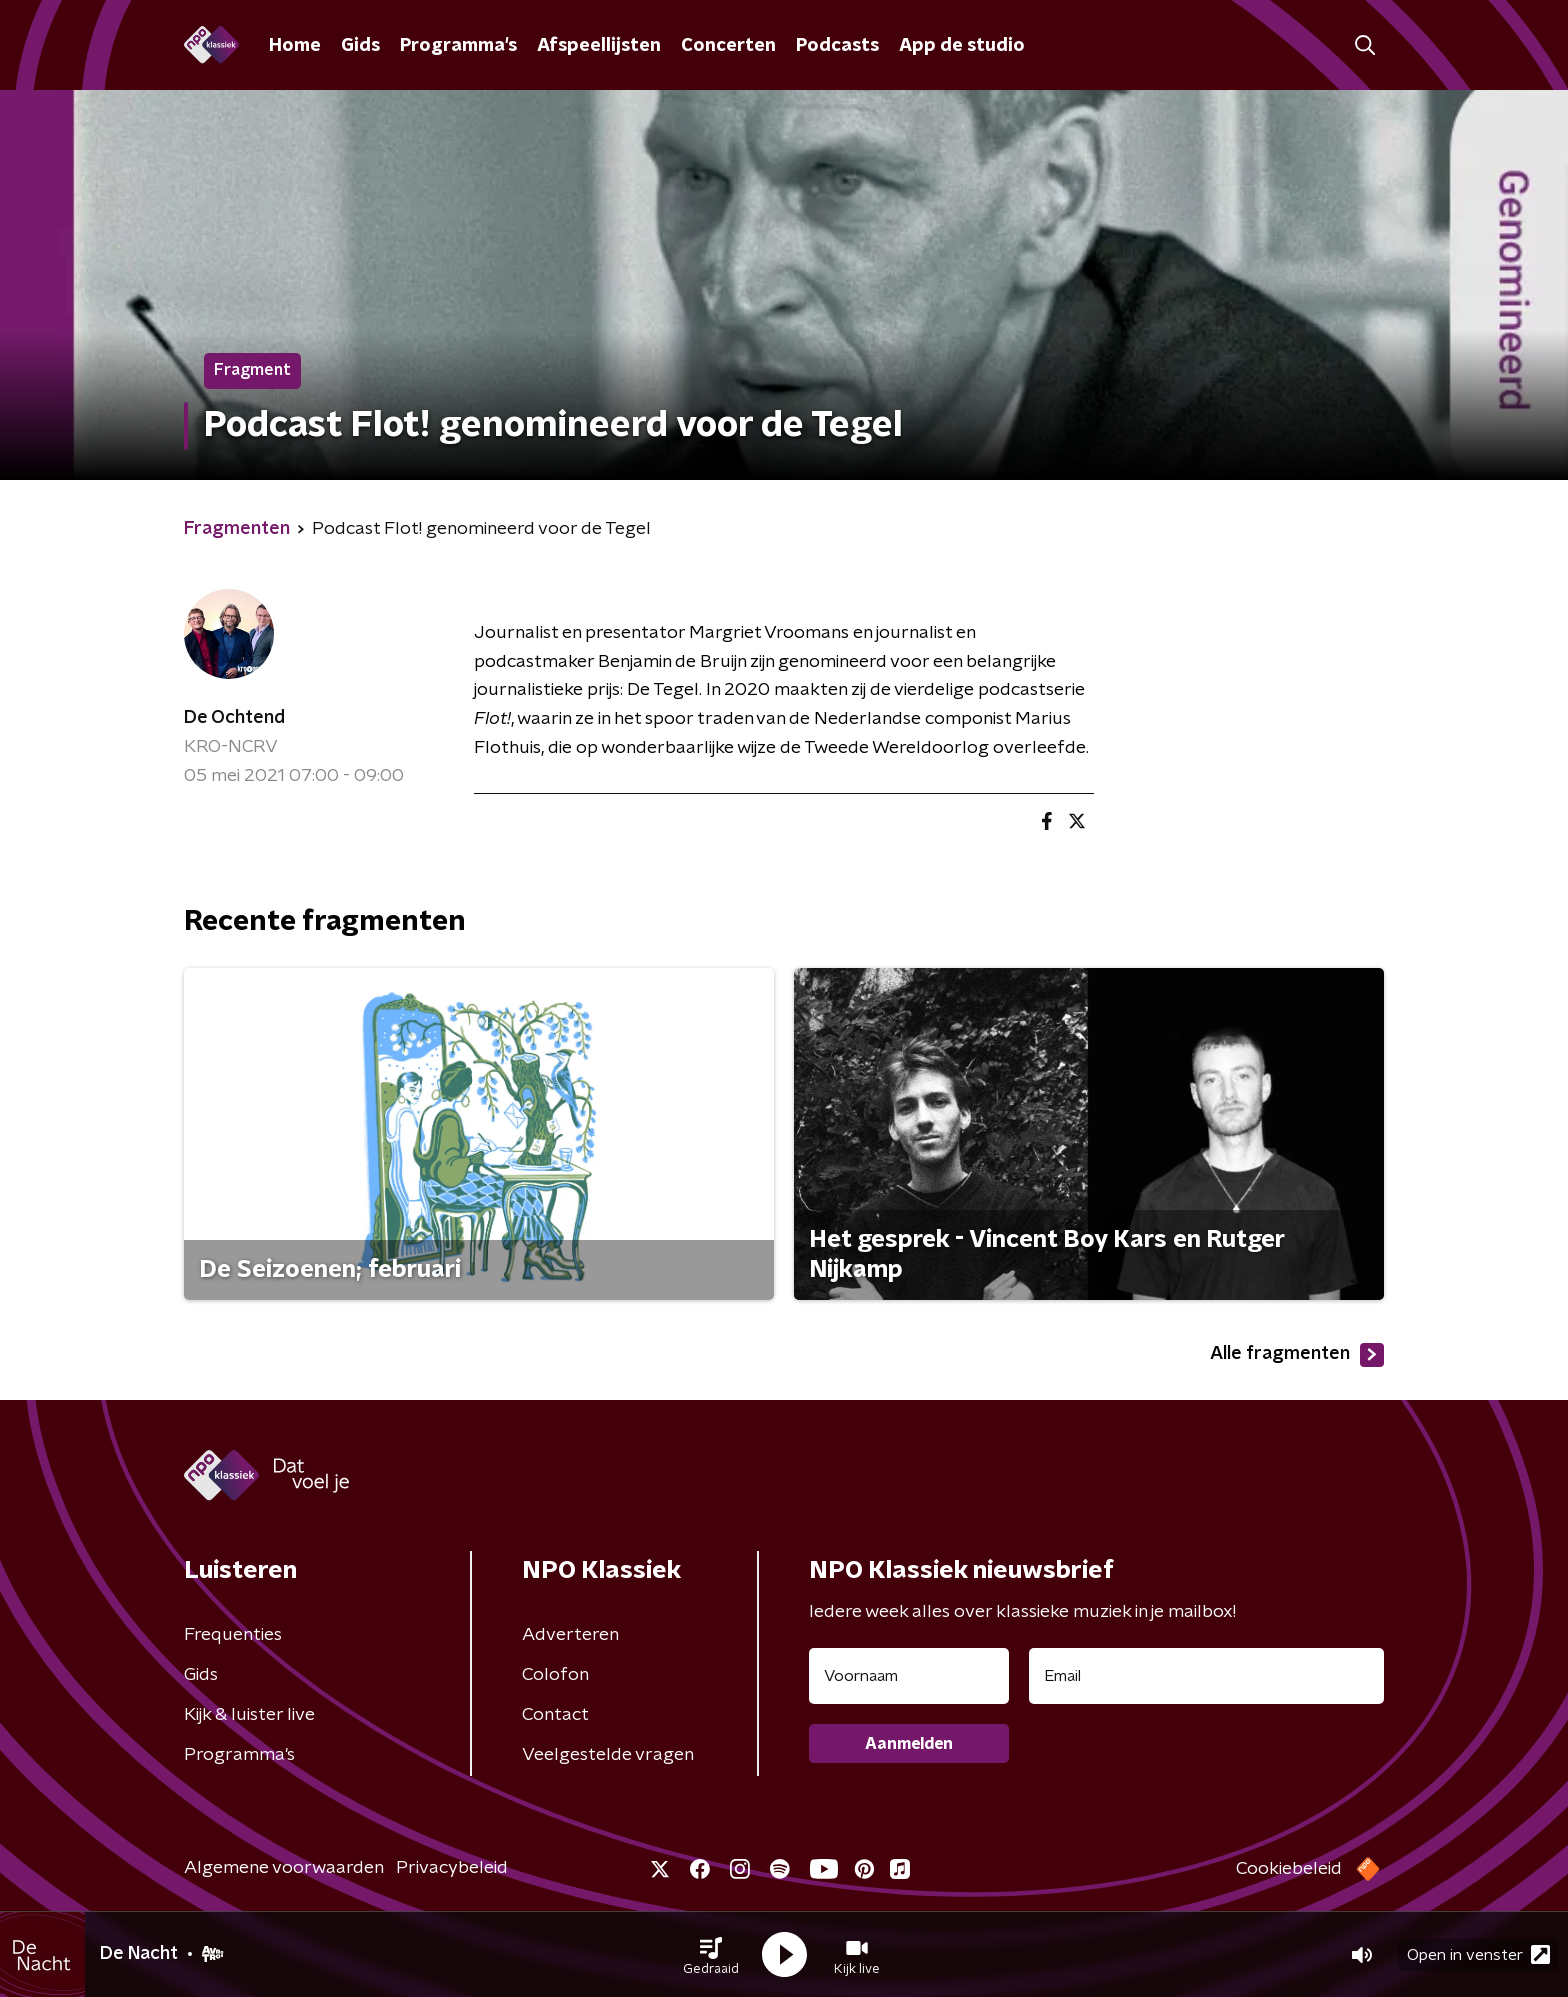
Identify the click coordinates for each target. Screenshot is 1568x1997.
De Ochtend (234, 718)
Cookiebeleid (1289, 1869)
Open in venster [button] (1478, 1954)
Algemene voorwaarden (284, 1868)
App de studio (962, 46)
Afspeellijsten (599, 46)
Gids (360, 46)
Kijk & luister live (249, 1715)
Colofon (555, 1675)
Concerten (728, 46)
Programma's (458, 46)
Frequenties (233, 1635)
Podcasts (837, 46)
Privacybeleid (452, 1868)
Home (295, 46)
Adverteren (570, 1635)
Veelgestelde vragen (608, 1755)
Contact (555, 1715)
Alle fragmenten (1297, 1355)
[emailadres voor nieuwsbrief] (1206, 1676)
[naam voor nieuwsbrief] (909, 1676)
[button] (711, 1955)
